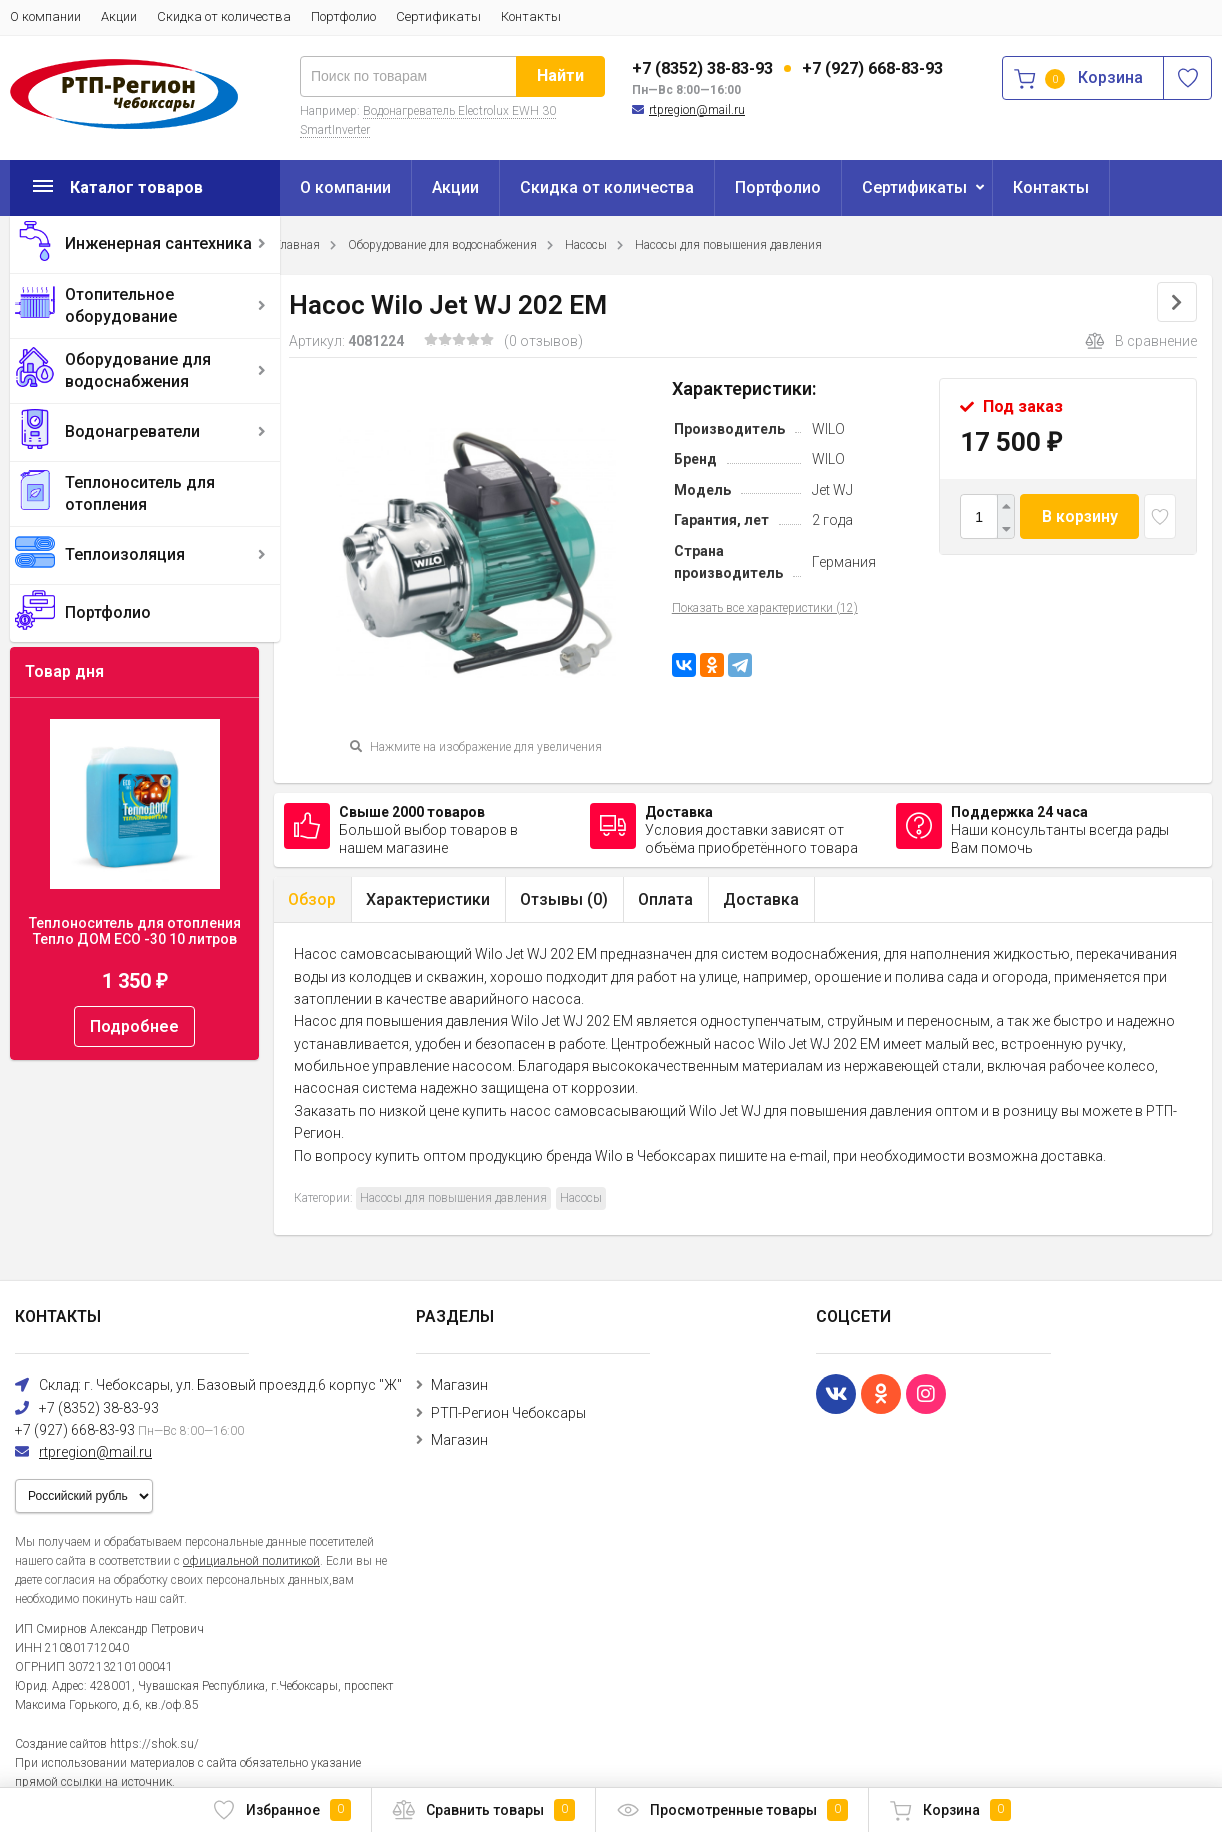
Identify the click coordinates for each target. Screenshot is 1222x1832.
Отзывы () (564, 899)
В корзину (1080, 516)
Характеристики (428, 899)
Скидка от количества (224, 16)
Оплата (665, 899)
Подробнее (134, 1026)
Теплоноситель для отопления (140, 493)
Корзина (950, 1810)
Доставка (761, 899)
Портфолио (343, 16)
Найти (560, 75)
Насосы (586, 245)
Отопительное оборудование (121, 305)
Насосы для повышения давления (728, 245)
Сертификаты (438, 16)
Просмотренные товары (732, 1810)
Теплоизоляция (125, 554)
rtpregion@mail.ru (697, 110)
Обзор (312, 899)
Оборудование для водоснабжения (138, 370)
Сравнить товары (483, 1810)
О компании (45, 16)
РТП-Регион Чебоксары (508, 1413)
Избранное (281, 1810)
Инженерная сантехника (158, 243)
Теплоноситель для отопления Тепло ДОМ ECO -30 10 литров (135, 931)
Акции (119, 16)
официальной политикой (251, 1561)
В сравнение (1141, 341)
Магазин (459, 1385)
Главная (297, 245)
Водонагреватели (132, 431)
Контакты (531, 16)
